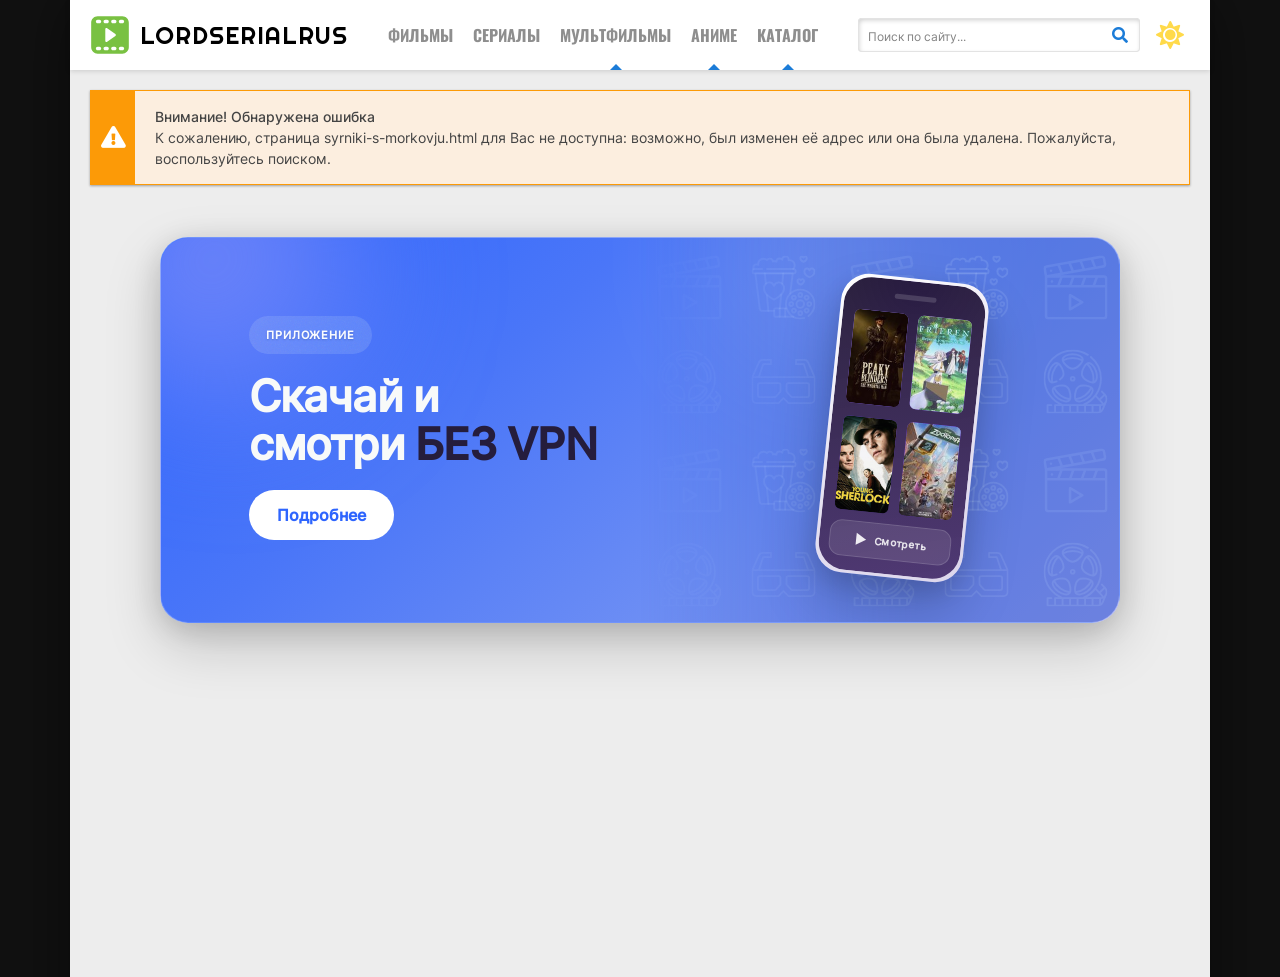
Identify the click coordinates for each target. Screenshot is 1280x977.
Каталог (787, 35)
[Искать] (1120, 35)
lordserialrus (219, 35)
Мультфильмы (615, 35)
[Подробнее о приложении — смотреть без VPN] (640, 430)
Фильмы (420, 35)
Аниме (714, 35)
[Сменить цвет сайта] (1170, 35)
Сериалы (506, 35)
